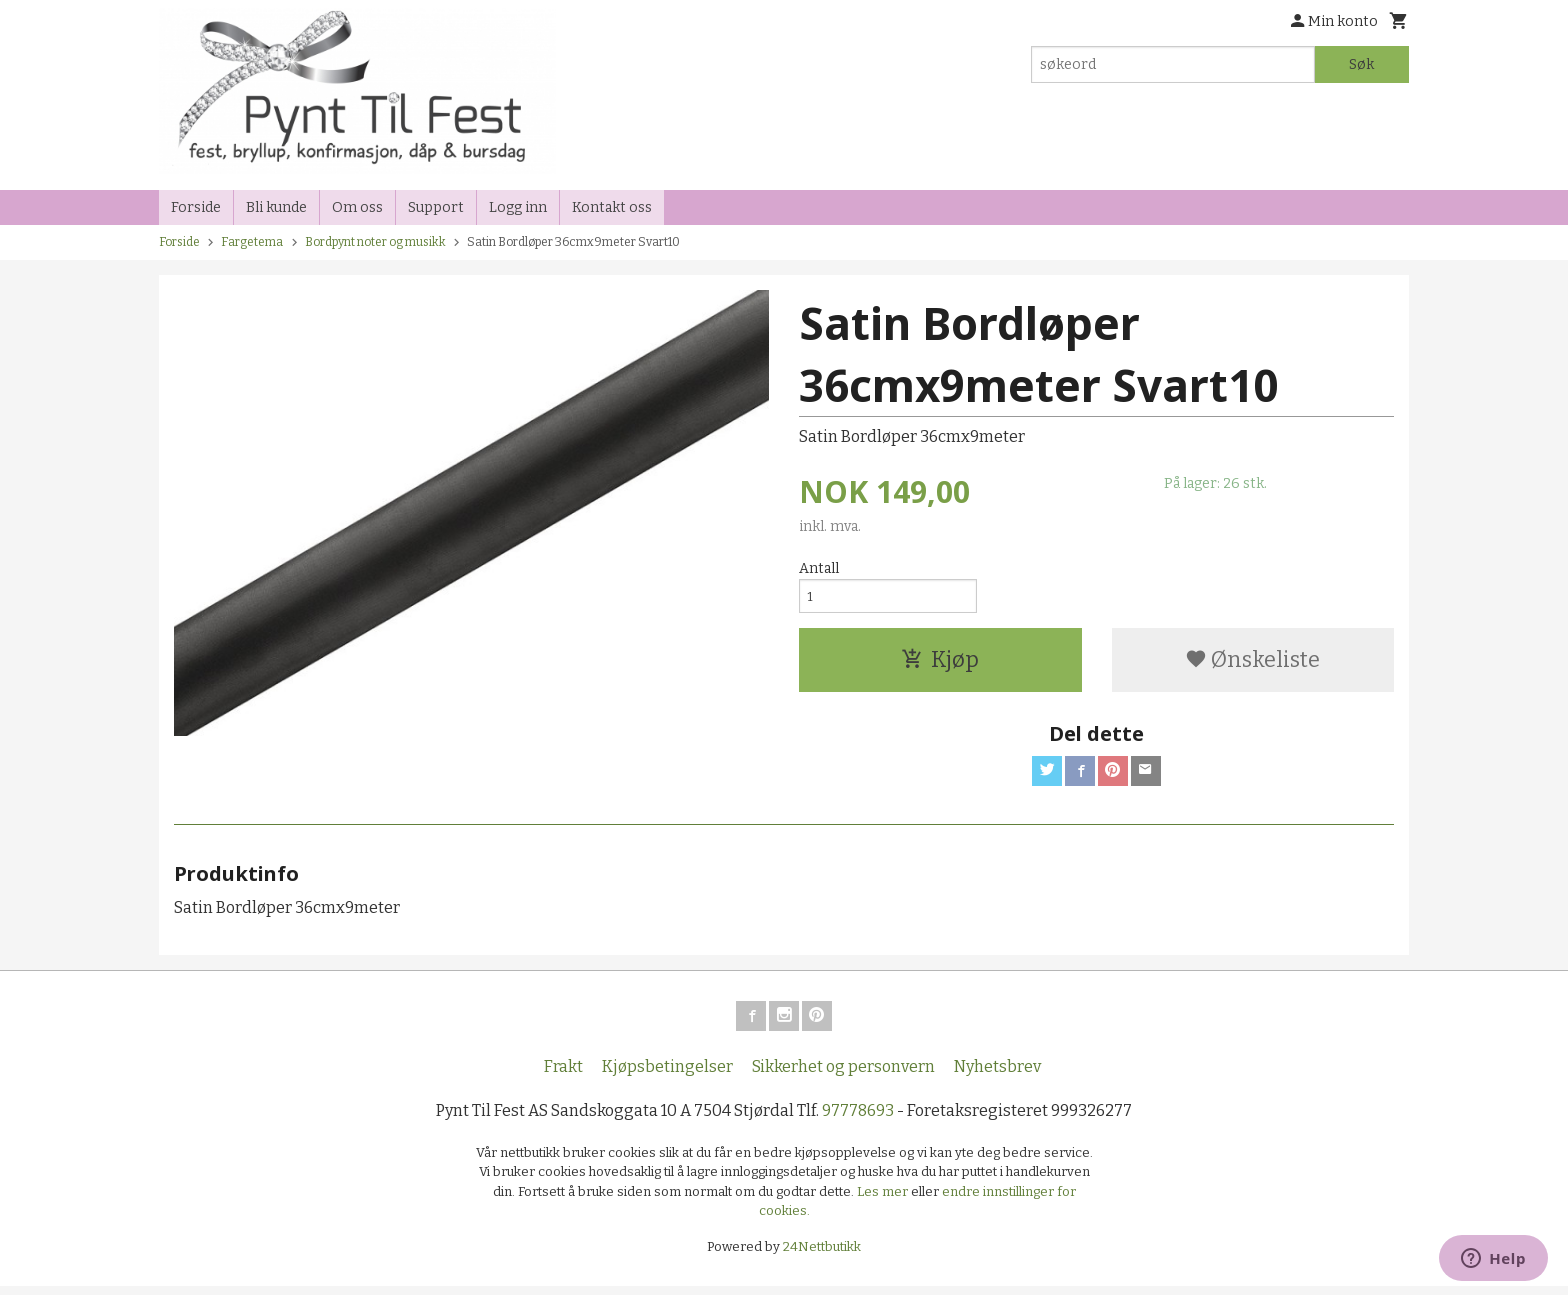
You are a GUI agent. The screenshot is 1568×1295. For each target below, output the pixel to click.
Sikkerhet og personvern (843, 1074)
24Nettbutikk (822, 1254)
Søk (1361, 64)
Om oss (357, 207)
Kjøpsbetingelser (667, 1074)
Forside (196, 207)
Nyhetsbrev (997, 1074)
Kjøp (940, 663)
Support (436, 207)
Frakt (563, 1074)
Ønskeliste (1252, 663)
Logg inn (518, 207)
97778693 (858, 1118)
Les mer (884, 1199)
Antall (819, 568)
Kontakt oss (612, 207)
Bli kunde (276, 207)
